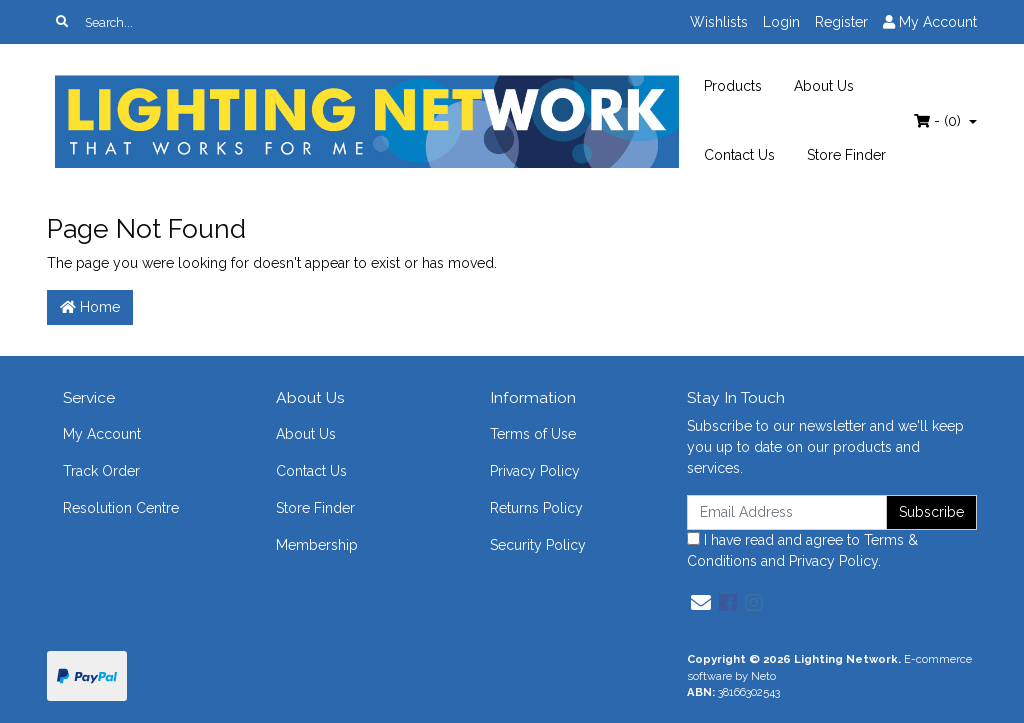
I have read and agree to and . (802, 550)
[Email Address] (787, 512)
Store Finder (846, 155)
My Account (102, 434)
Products (733, 86)
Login (781, 22)
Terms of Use (533, 434)
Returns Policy (536, 508)
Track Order (101, 471)
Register (841, 22)
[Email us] (701, 603)
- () (939, 121)
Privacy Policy (535, 471)
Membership (317, 545)
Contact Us (739, 155)
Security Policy (538, 545)
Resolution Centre (121, 508)
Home (90, 307)
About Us (824, 86)
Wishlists (719, 22)
